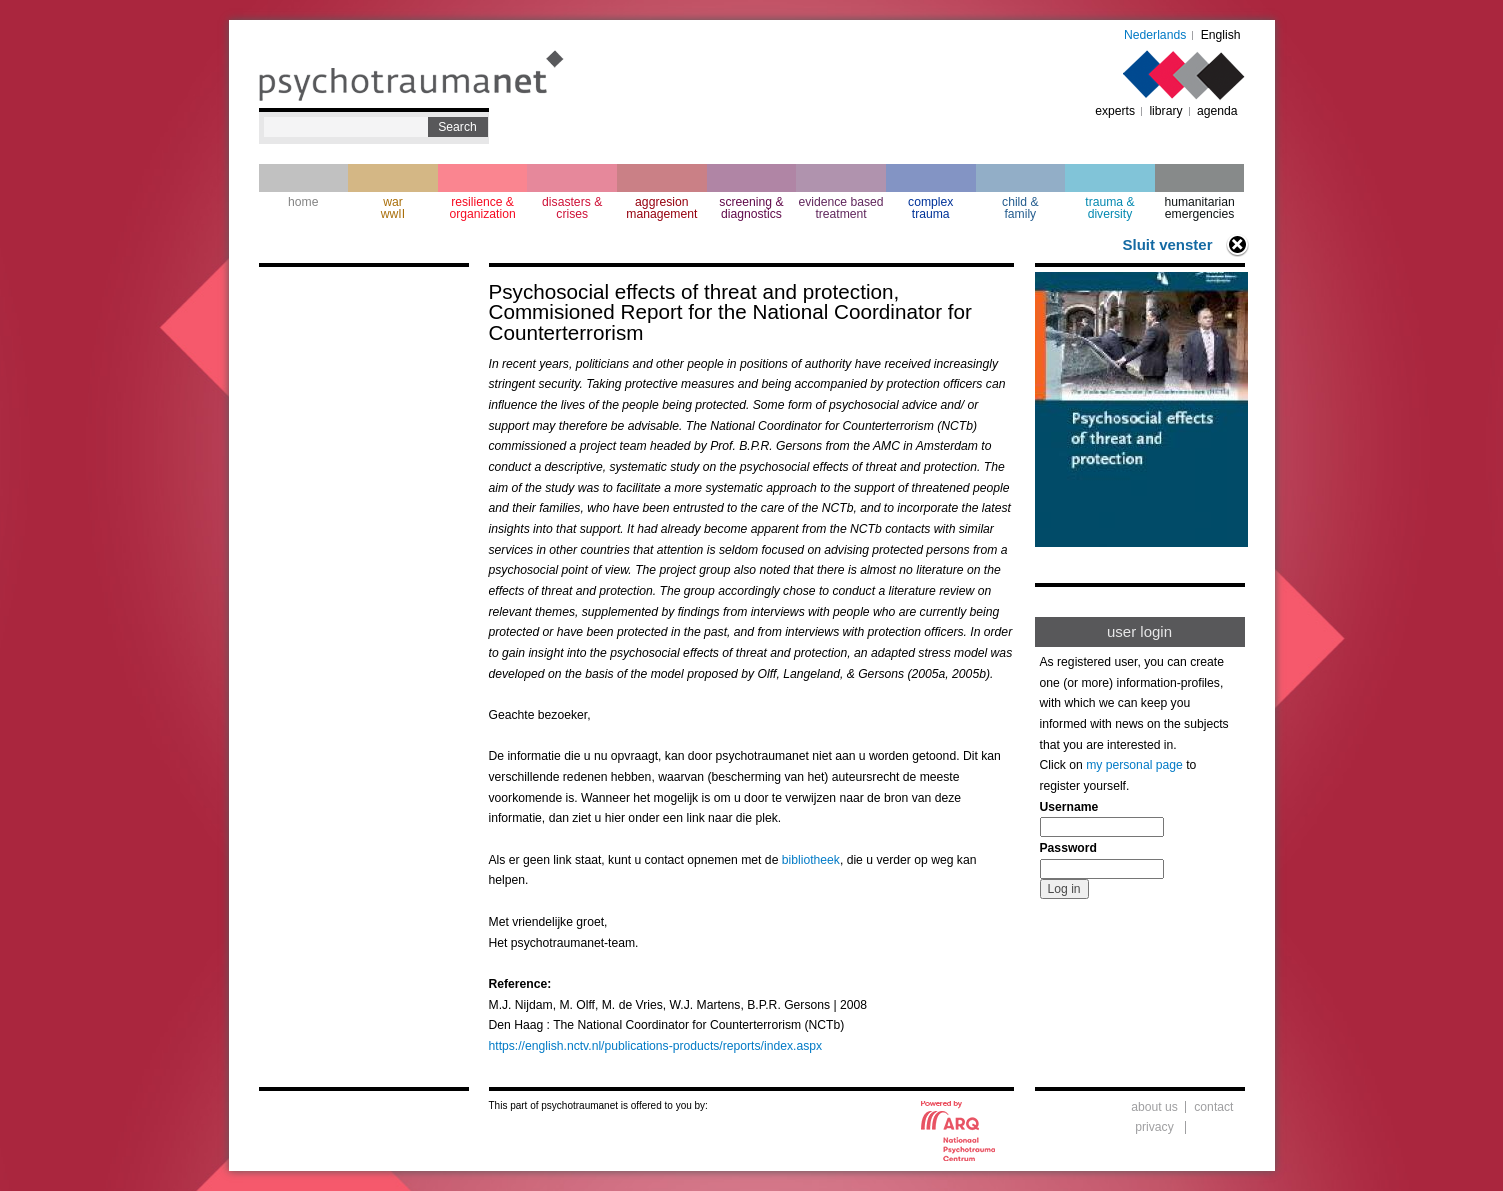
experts (1115, 111)
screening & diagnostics (751, 208)
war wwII (393, 208)
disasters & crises (572, 208)
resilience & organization (482, 208)
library (1165, 111)
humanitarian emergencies (1199, 208)
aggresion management (661, 208)
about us (1154, 1107)
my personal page (1134, 765)
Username (1069, 807)
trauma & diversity (1109, 208)
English (1221, 35)
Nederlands (1155, 35)
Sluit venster (1167, 244)
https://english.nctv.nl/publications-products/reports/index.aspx (656, 1046)
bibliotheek (811, 860)
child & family (1020, 208)
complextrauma (930, 208)
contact (1213, 1107)
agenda (1217, 111)
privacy (1154, 1127)
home (303, 202)
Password (1068, 848)
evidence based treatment (840, 208)
